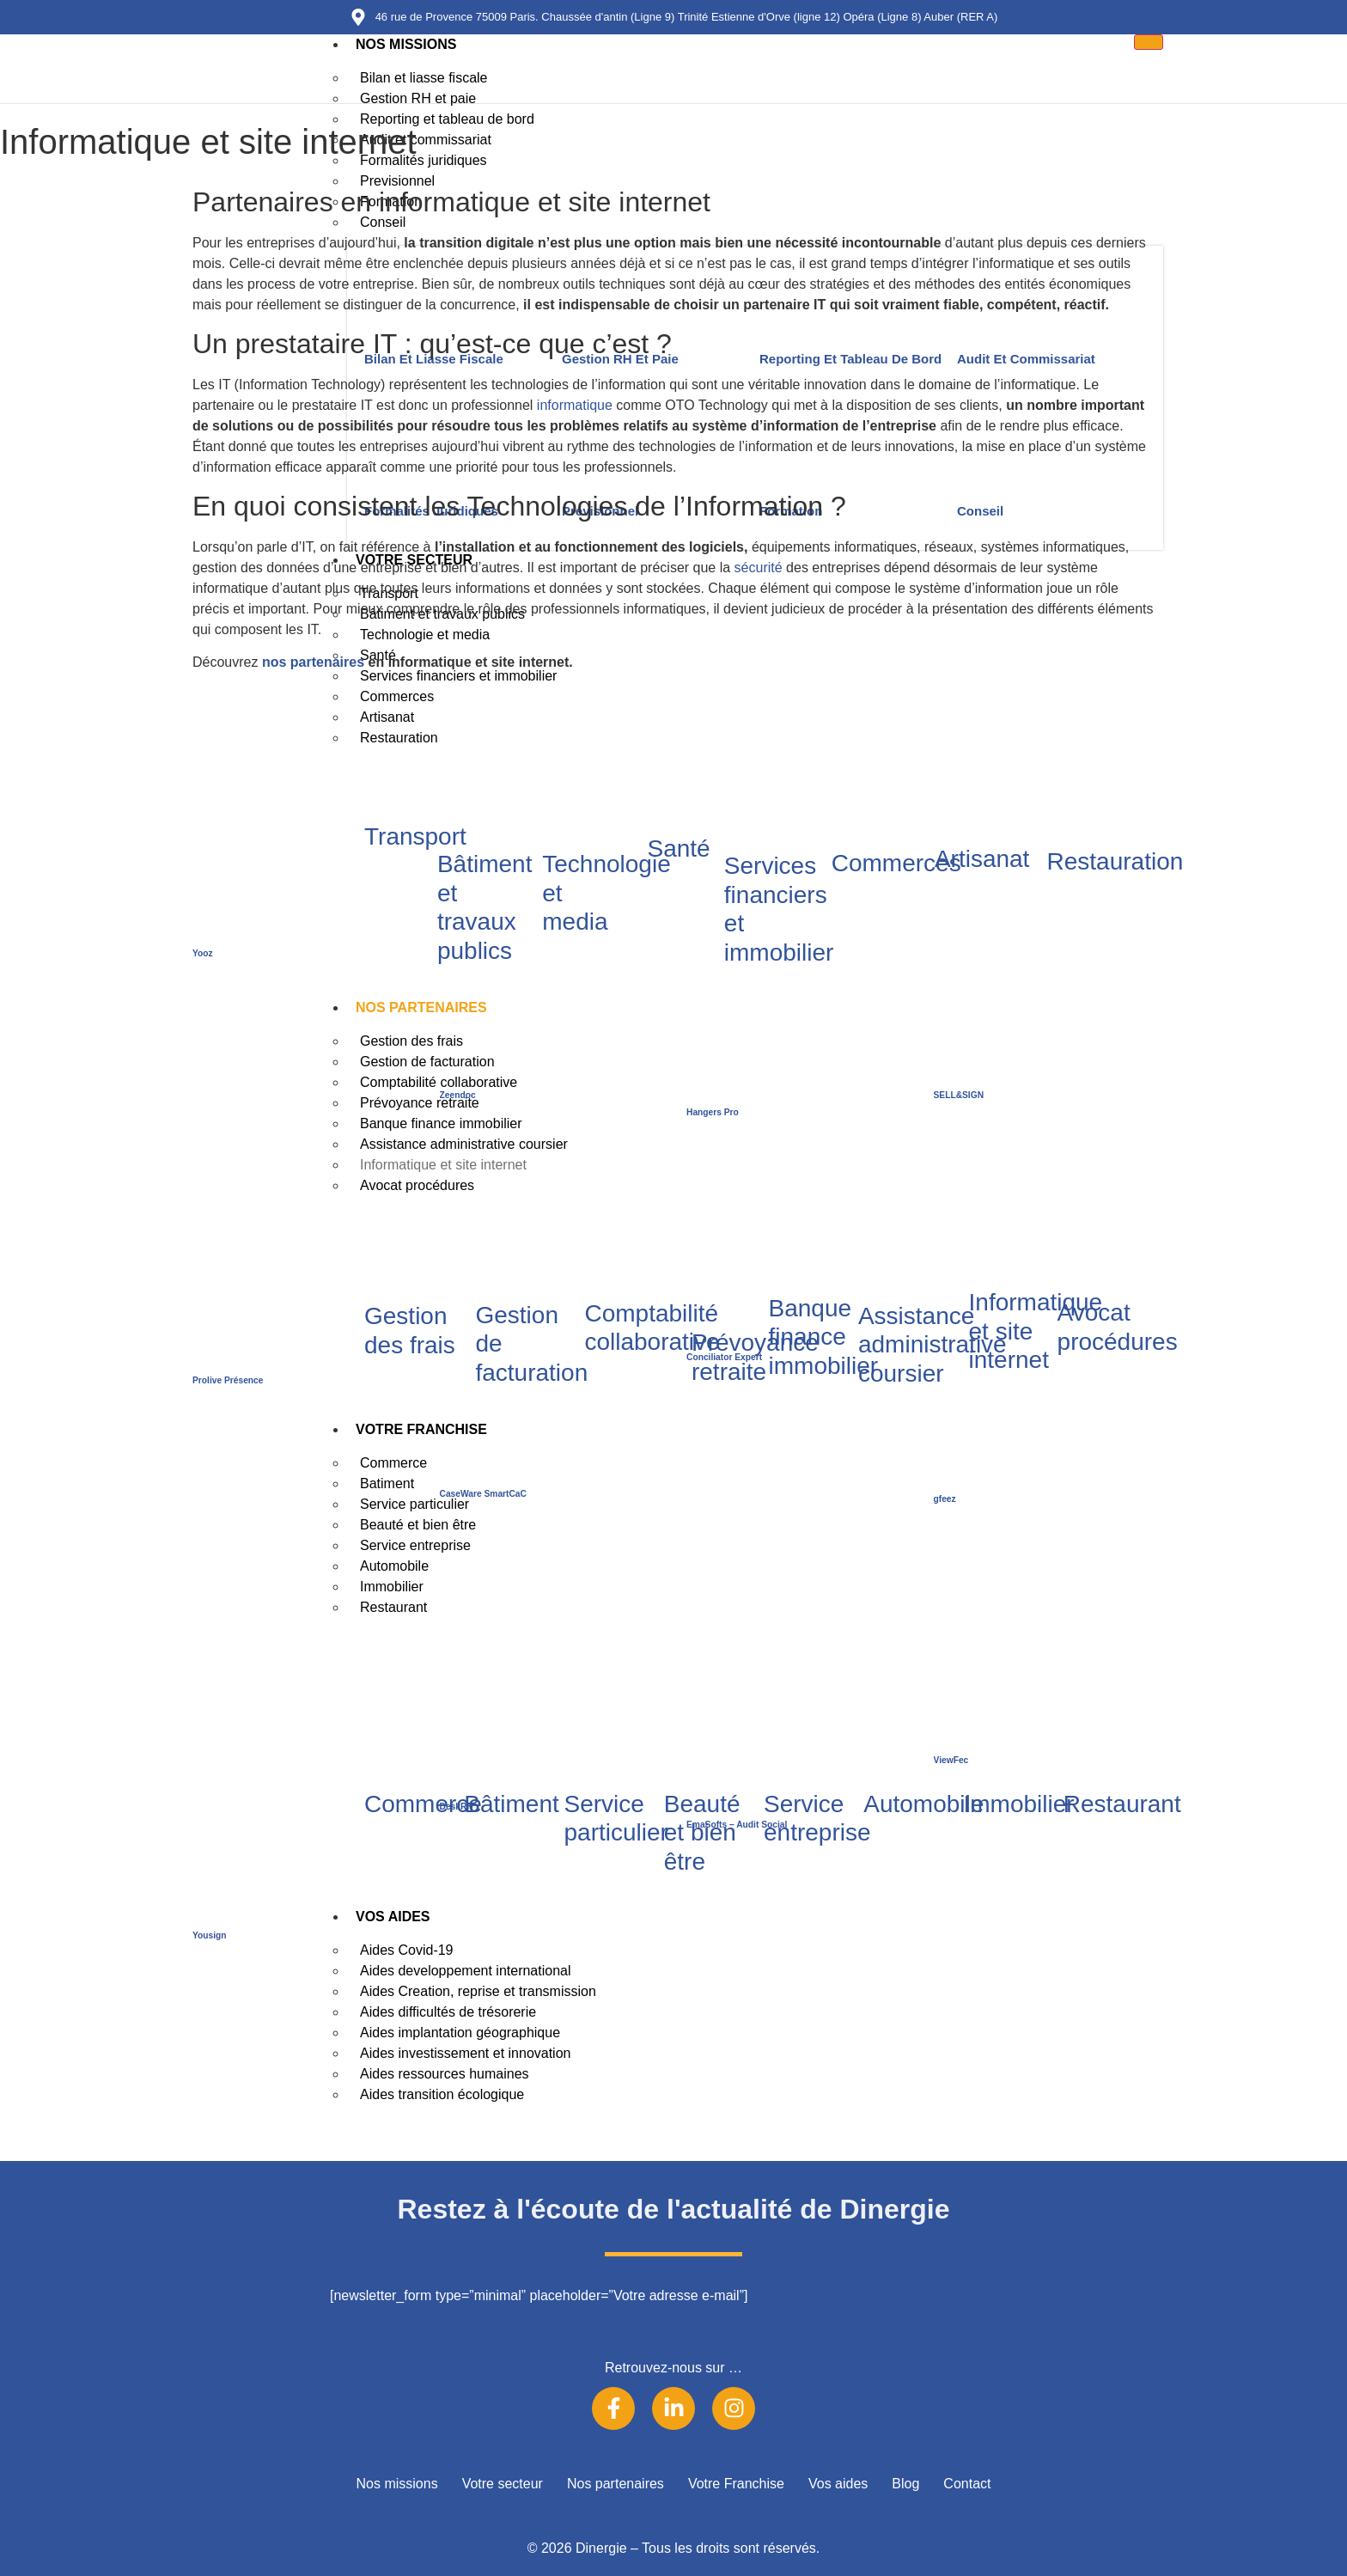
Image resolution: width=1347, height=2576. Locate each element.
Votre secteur (502, 2483)
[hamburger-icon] (1148, 42)
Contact (966, 2483)
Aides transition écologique (442, 2094)
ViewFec (951, 1760)
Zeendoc (458, 1095)
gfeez (945, 1499)
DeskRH (456, 1806)
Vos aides (838, 2483)
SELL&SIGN (959, 1095)
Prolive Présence (228, 1380)
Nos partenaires (615, 2483)
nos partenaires (313, 662)
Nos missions (406, 44)
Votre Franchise (736, 2483)
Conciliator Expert (724, 1357)
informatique (575, 405)
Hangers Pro (712, 1112)
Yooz (202, 953)
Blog (905, 2483)
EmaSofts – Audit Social (736, 1824)
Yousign (209, 1935)
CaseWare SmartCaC (483, 1494)
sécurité (758, 567)
